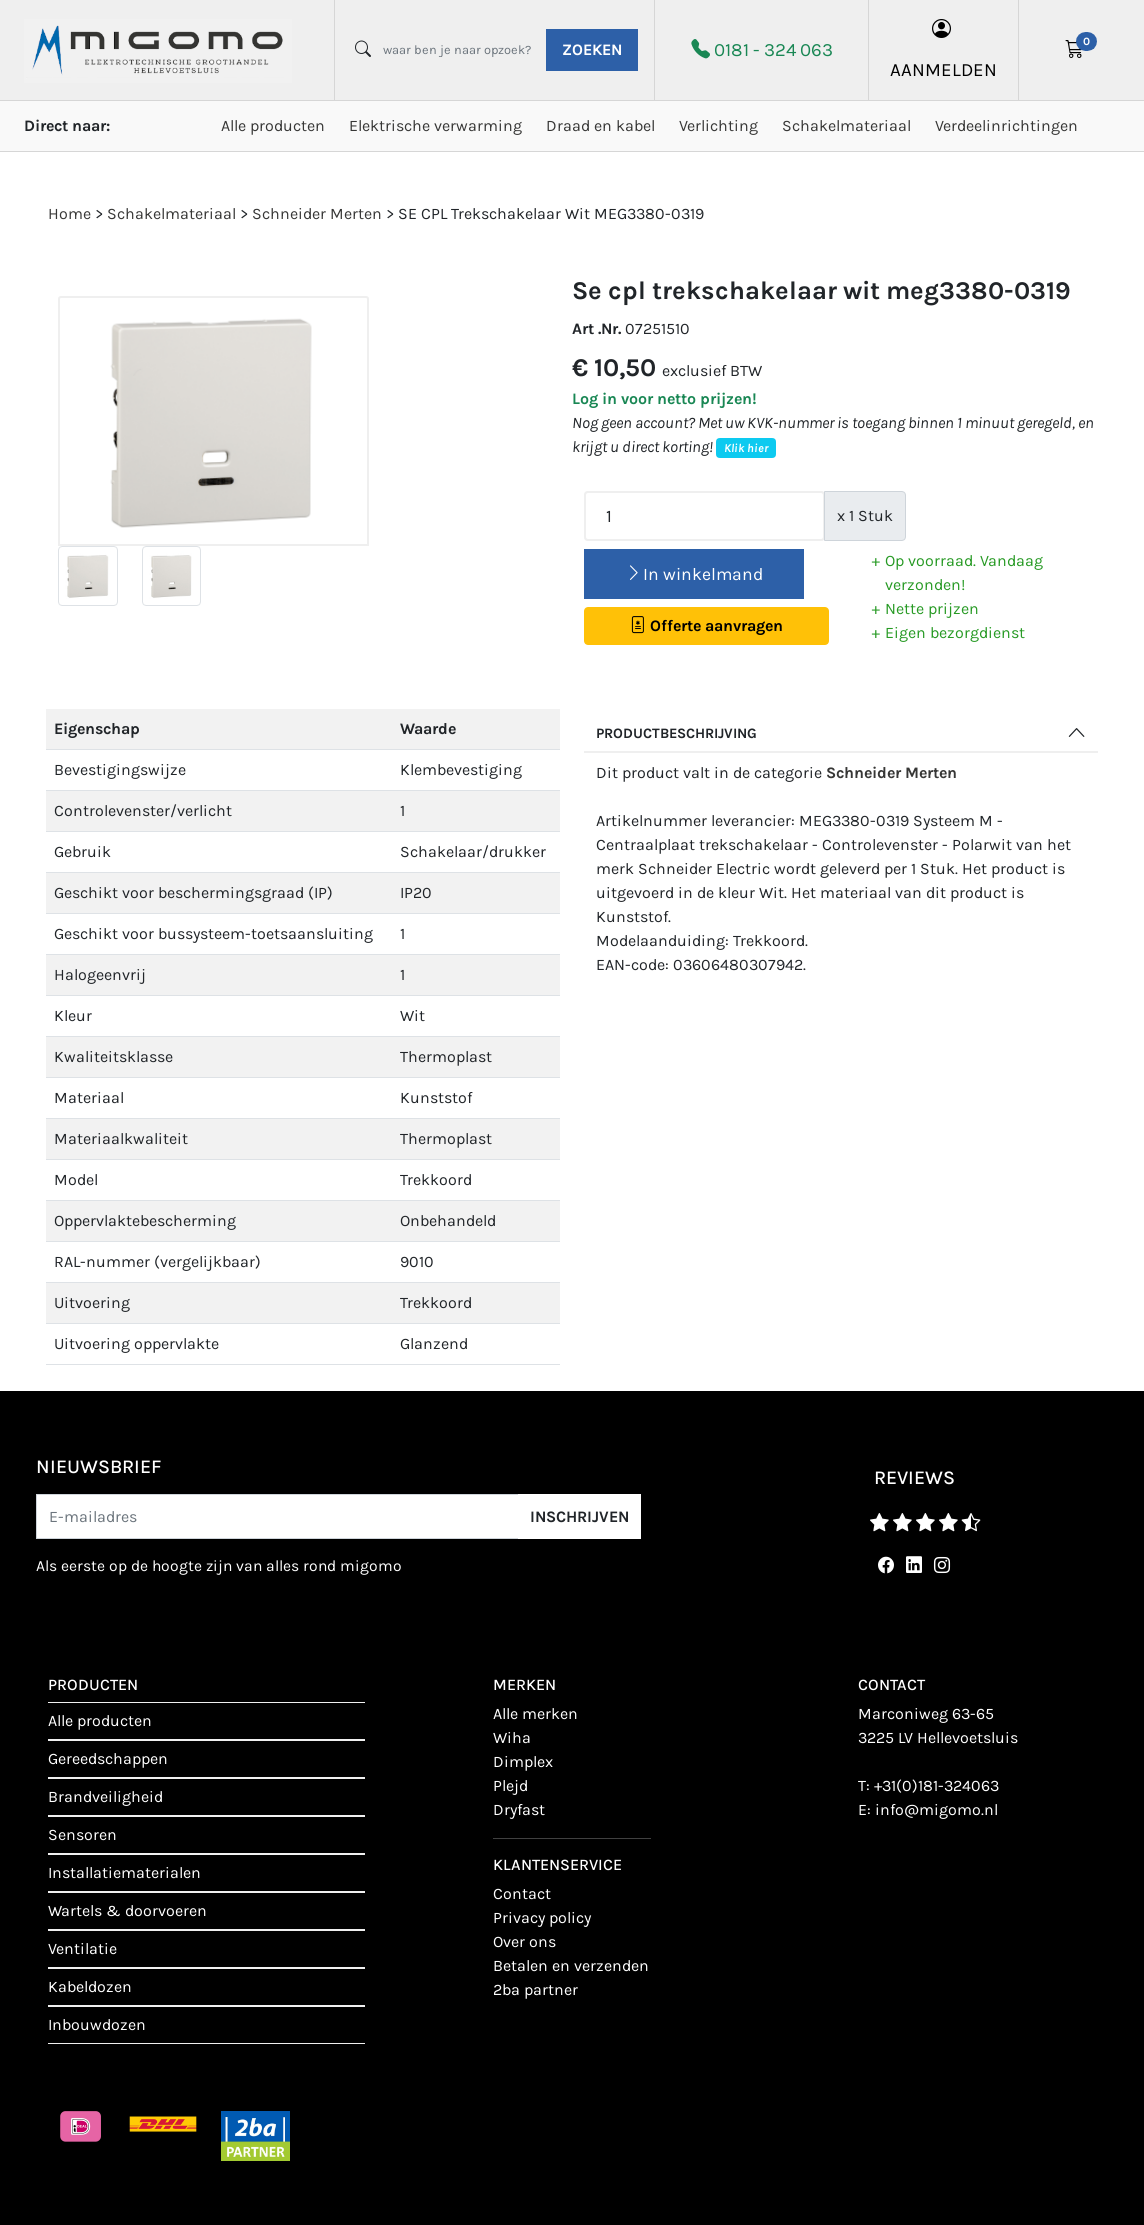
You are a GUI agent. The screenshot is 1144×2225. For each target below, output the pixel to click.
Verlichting (718, 125)
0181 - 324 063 (773, 50)
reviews (914, 1477)
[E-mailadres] (277, 1516)
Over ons (524, 1941)
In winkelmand (694, 574)
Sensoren (82, 1834)
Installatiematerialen (124, 1872)
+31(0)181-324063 (936, 1785)
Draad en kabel (600, 125)
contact (522, 1893)
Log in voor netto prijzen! (664, 398)
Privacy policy (542, 1917)
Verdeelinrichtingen (1006, 125)
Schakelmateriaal (846, 125)
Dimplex (523, 1761)
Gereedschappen (108, 1758)
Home (69, 213)
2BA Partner (535, 1989)
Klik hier (746, 448)
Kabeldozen (90, 1986)
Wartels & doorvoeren (127, 1910)
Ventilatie (82, 1948)
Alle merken (535, 1713)
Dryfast (519, 1809)
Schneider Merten (891, 772)
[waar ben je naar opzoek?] (457, 50)
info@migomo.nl (936, 1809)
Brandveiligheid (105, 1796)
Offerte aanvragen (706, 625)
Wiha (512, 1737)
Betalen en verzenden (571, 1965)
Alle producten (273, 125)
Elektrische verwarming (435, 125)
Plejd (510, 1785)
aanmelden (943, 50)
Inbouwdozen (97, 2024)
